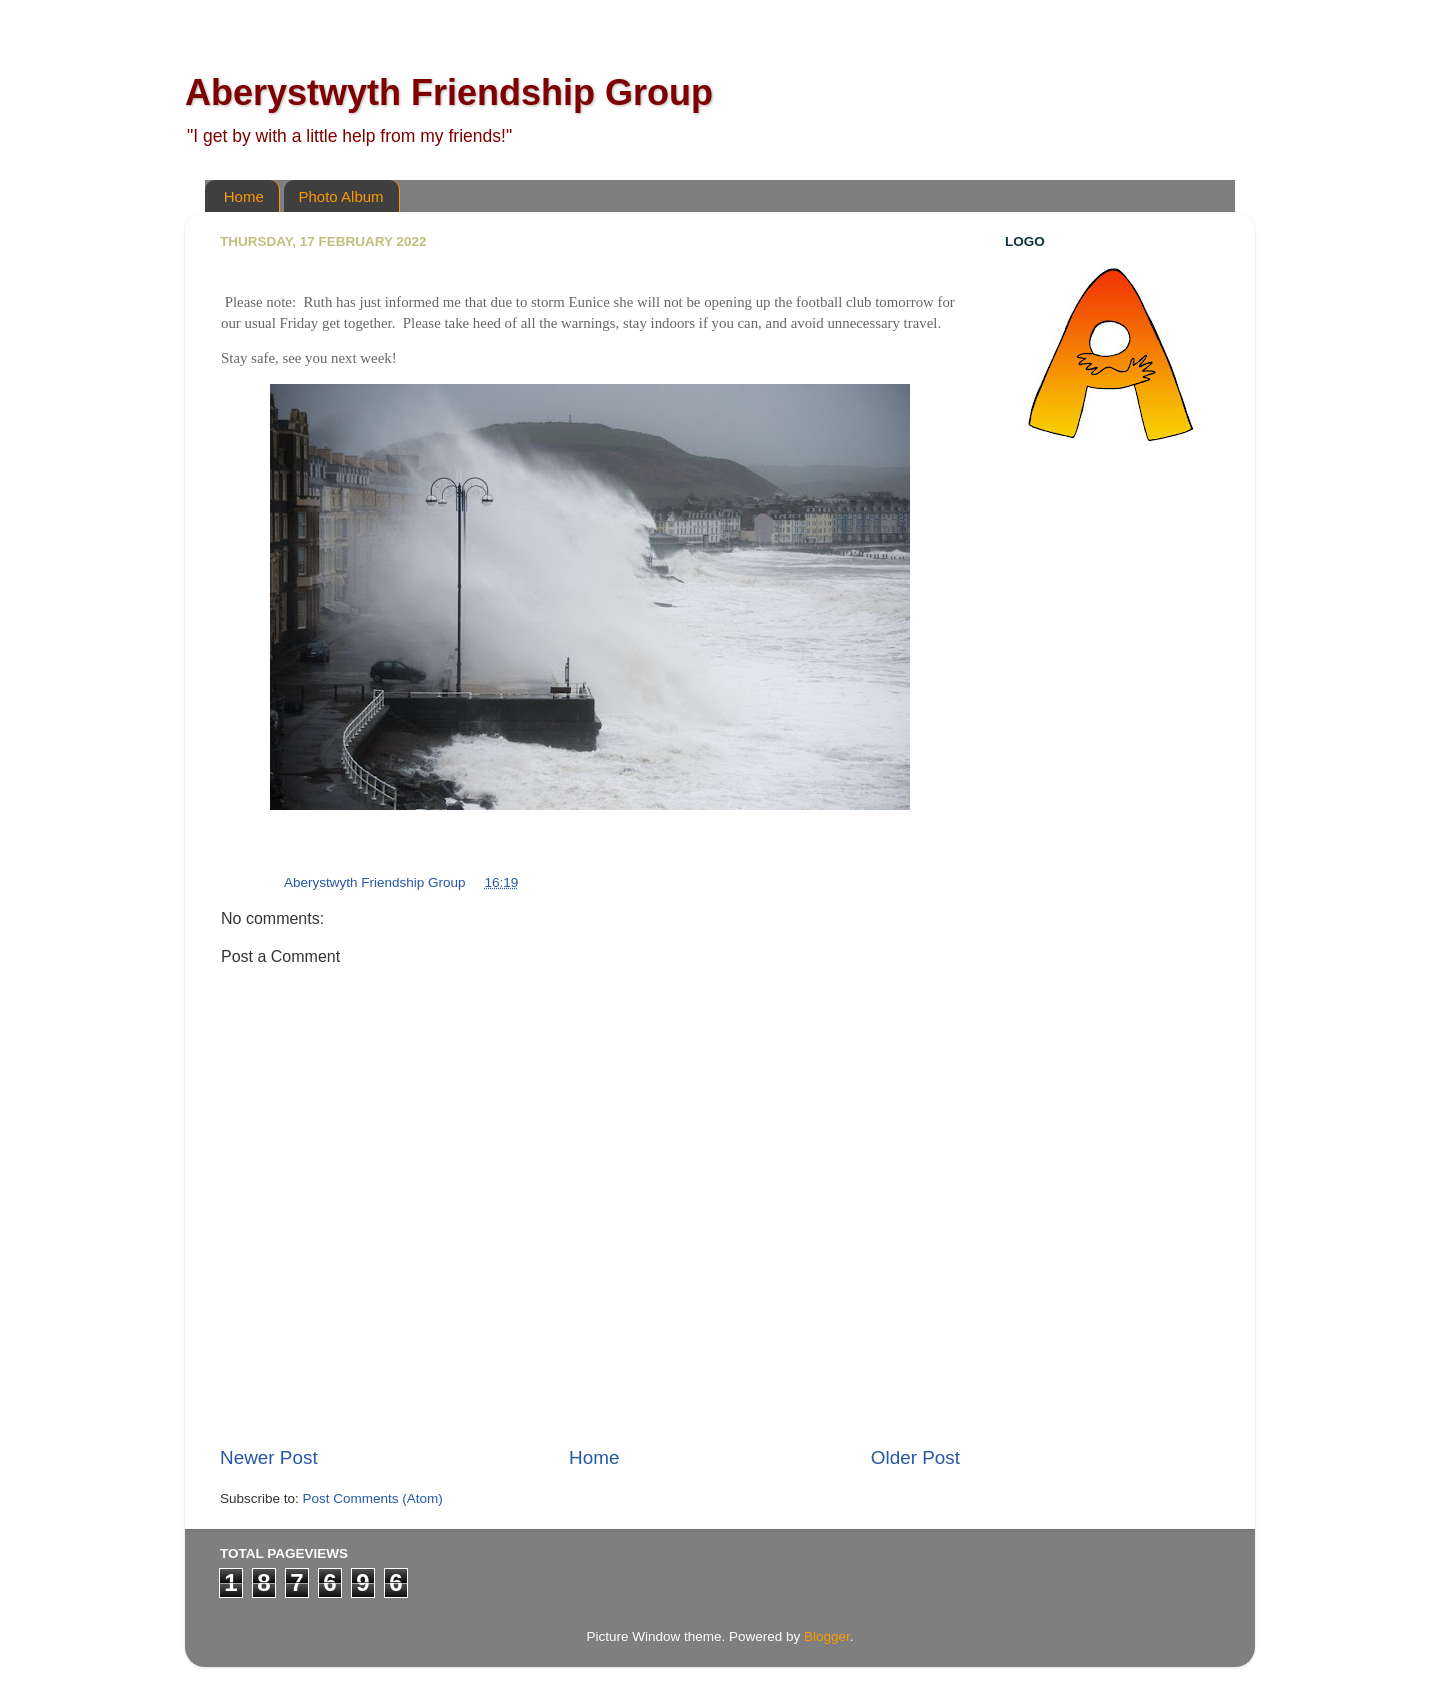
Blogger (827, 1636)
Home (244, 196)
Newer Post (269, 1457)
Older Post (915, 1457)
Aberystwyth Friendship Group (449, 92)
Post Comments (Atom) (373, 1498)
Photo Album (341, 196)
